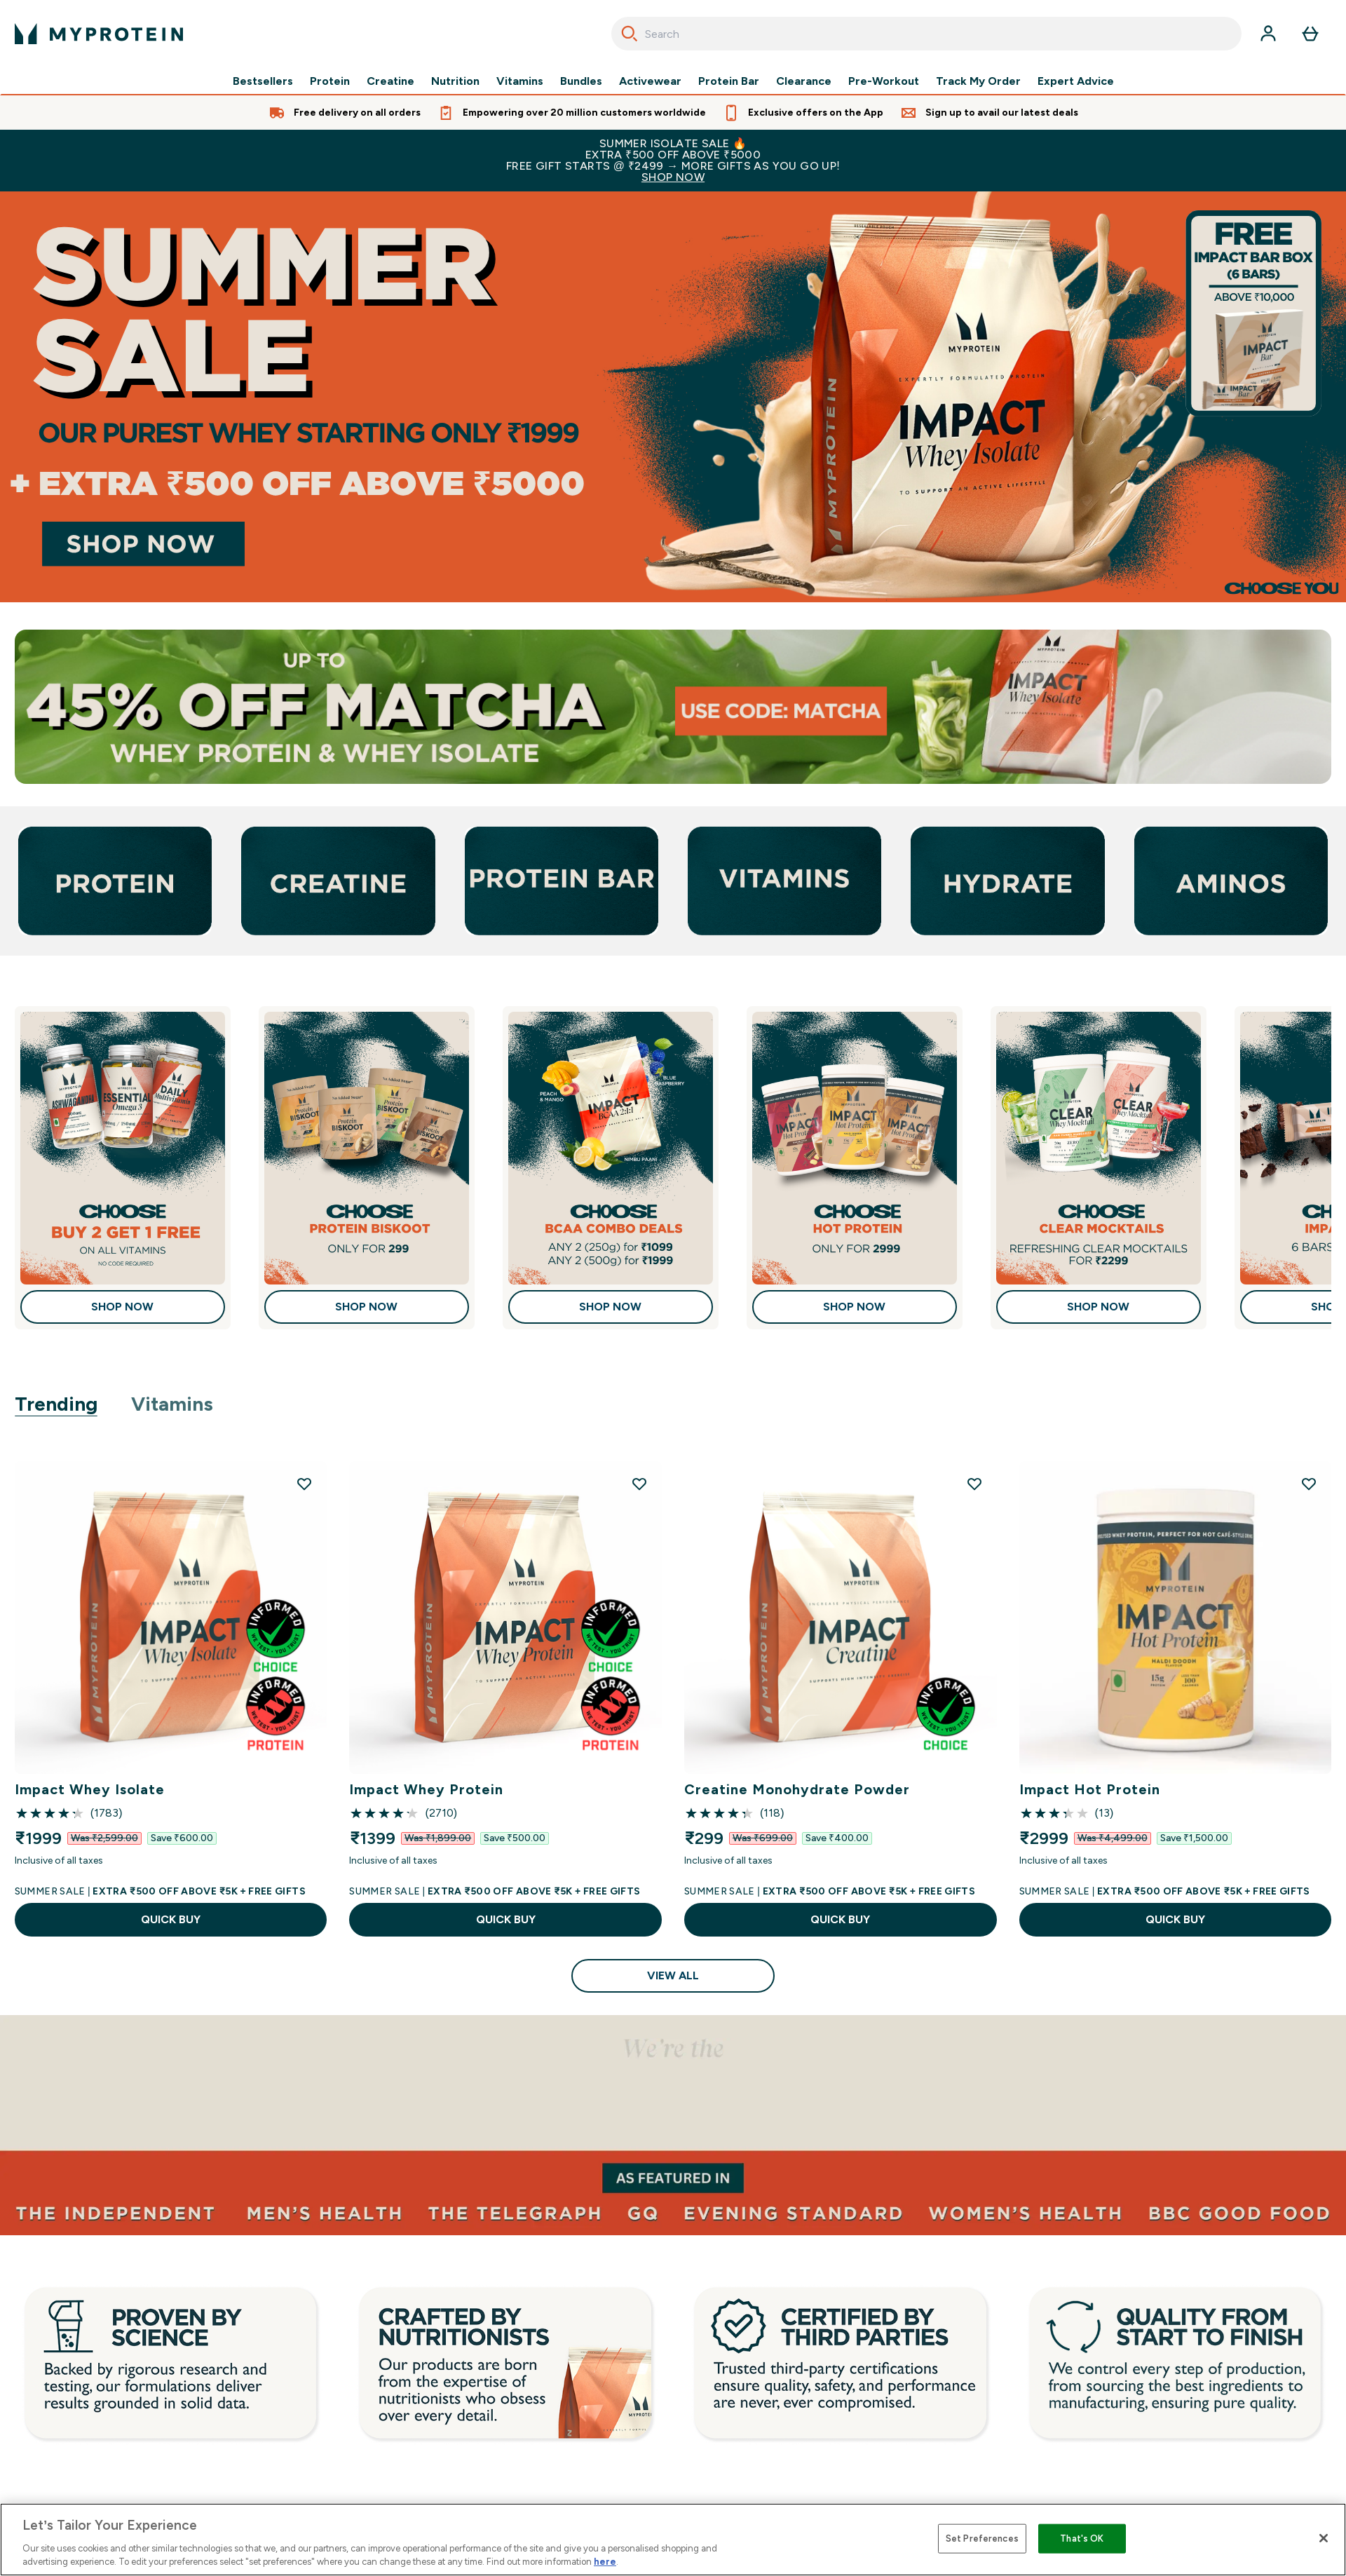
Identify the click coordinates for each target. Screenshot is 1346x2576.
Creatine (390, 81)
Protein (330, 81)
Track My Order (978, 81)
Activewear (650, 81)
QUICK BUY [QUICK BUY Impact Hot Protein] (1175, 1919)
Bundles (581, 81)
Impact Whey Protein (426, 1789)
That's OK (1081, 2538)
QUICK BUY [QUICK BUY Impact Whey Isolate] (170, 1919)
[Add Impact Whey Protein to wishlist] (639, 1483)
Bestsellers (263, 81)
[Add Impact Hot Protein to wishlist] (1309, 1483)
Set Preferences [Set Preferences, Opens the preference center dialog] (982, 2538)
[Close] (1323, 2538)
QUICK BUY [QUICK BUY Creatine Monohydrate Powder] (840, 1919)
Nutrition (455, 81)
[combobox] (926, 33)
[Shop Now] (673, 396)
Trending (56, 1404)
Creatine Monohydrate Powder (797, 1789)
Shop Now (122, 1306)
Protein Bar (728, 81)
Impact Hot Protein (1089, 1789)
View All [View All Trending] (673, 1975)
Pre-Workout (883, 81)
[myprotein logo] (99, 33)
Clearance (803, 81)
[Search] (629, 33)
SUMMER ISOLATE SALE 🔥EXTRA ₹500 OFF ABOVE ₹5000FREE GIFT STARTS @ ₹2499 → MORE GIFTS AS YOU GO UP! (673, 160)
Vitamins (519, 81)
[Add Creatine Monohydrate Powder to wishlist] (974, 1483)
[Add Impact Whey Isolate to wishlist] (304, 1483)
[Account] (1268, 33)
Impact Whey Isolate (90, 1789)
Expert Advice (1076, 81)
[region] (673, 2539)
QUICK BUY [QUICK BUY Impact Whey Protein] (506, 1919)
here (605, 2561)
